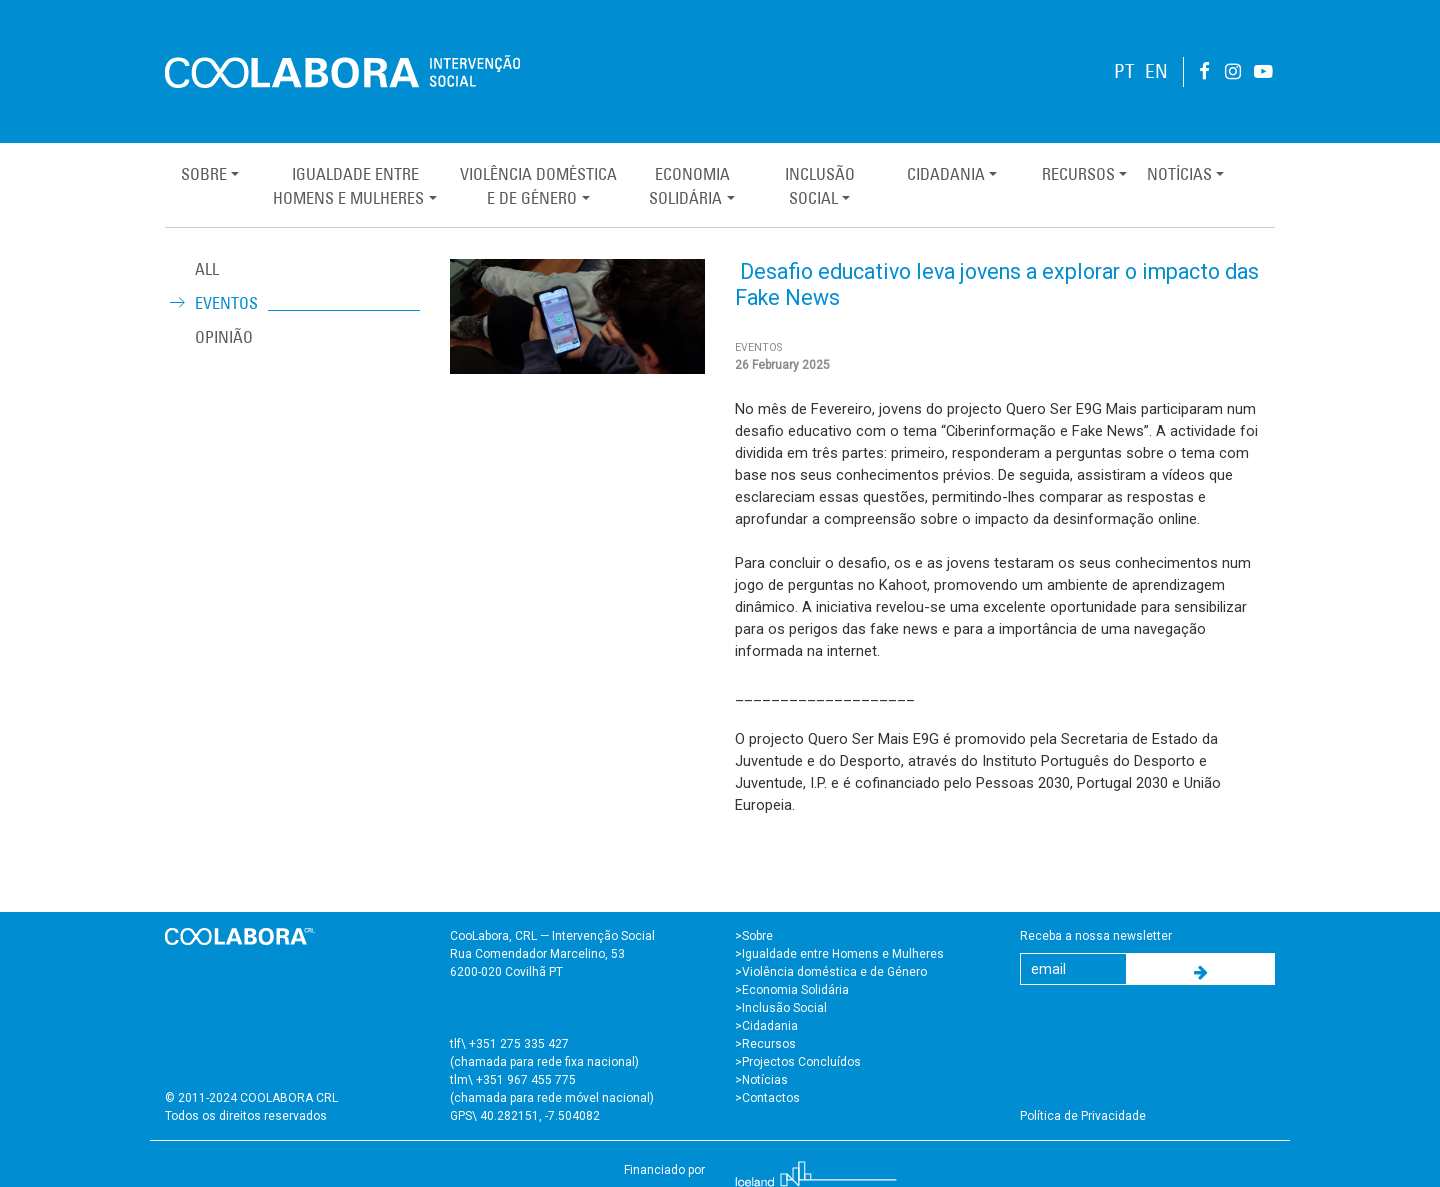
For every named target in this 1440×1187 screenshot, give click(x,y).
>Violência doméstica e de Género (831, 972)
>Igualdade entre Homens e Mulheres (839, 954)
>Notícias (761, 1080)
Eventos (226, 303)
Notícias (1179, 174)
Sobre (204, 174)
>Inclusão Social (781, 1008)
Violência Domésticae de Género (538, 186)
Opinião (224, 337)
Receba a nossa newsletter (1096, 936)
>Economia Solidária (792, 990)
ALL (207, 269)
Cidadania (946, 174)
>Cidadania (766, 1026)
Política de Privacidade (1083, 1116)
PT (1124, 71)
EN (1156, 71)
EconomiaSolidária (689, 186)
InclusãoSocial (820, 186)
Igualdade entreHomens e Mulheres (348, 186)
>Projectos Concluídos (798, 1062)
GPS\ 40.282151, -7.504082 (525, 1116)
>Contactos (767, 1098)
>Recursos (765, 1044)
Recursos (1078, 174)
